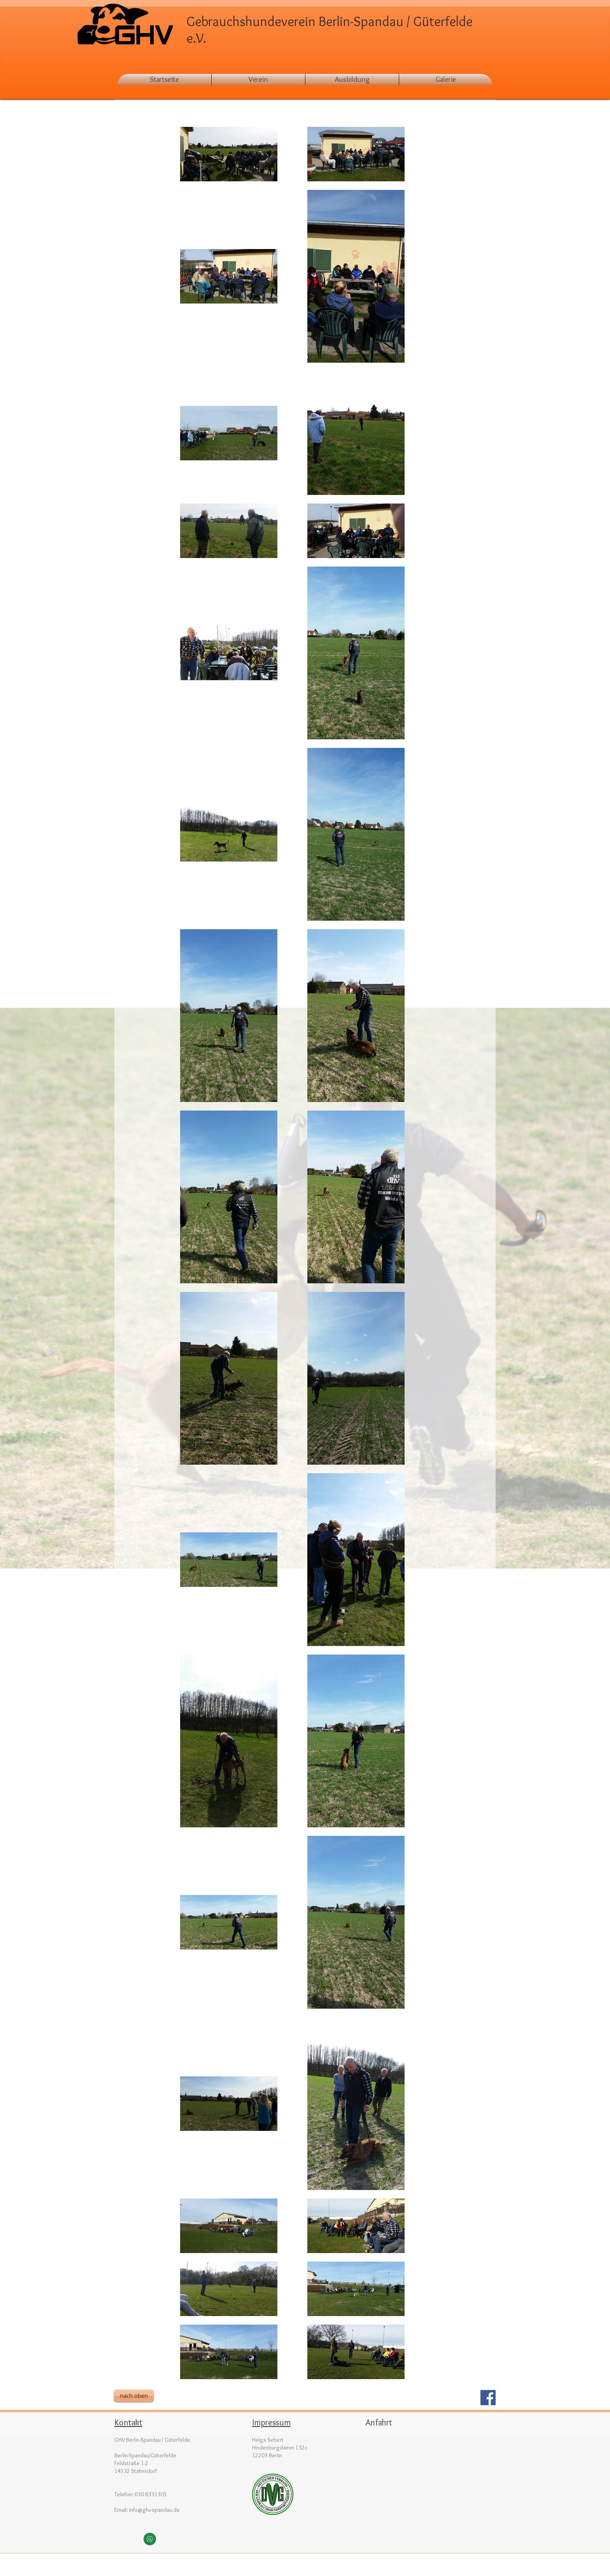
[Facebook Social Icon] (488, 2397)
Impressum (271, 2422)
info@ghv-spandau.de (154, 2509)
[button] (445, 79)
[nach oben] (133, 2396)
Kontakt (128, 2422)
